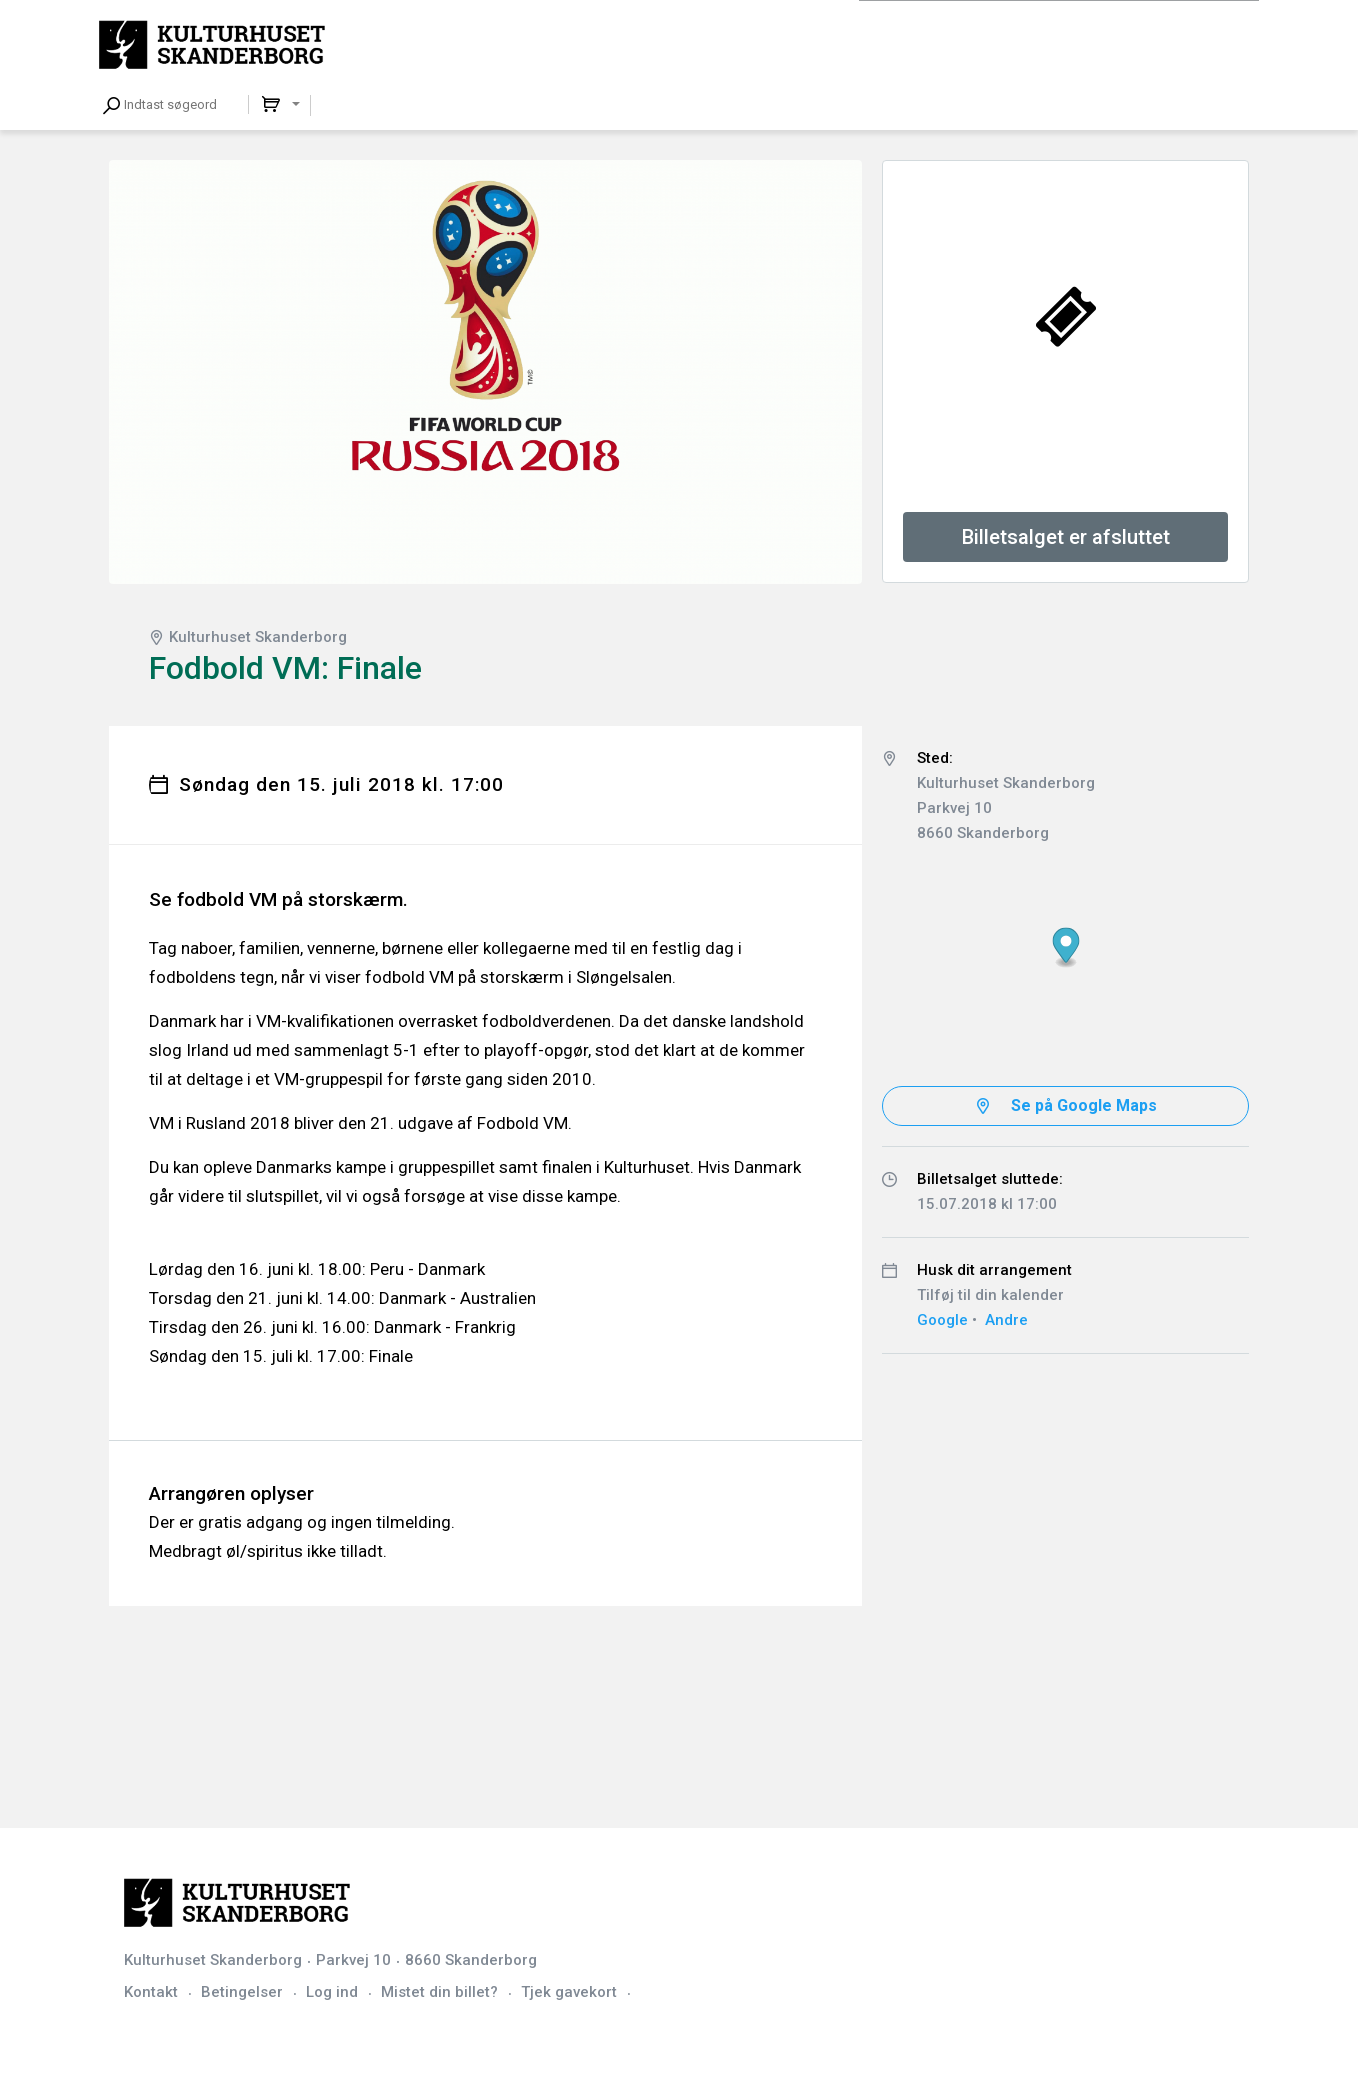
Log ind (332, 1992)
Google (942, 1320)
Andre (1006, 1320)
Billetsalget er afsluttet (1066, 537)
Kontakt (151, 1992)
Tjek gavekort (569, 1992)
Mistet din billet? (439, 1992)
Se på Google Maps (1084, 1105)
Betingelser (242, 1992)
